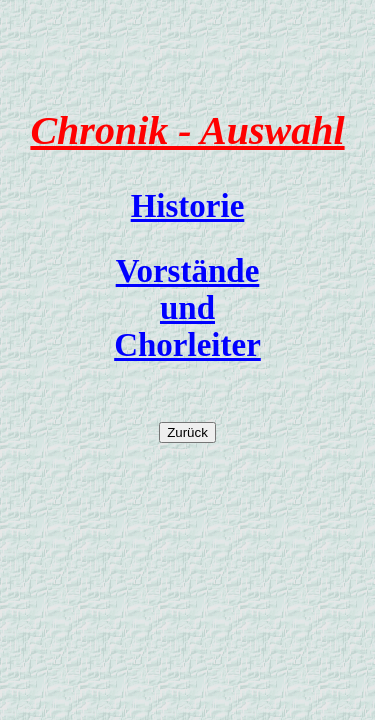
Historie (188, 206)
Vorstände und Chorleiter (187, 308)
